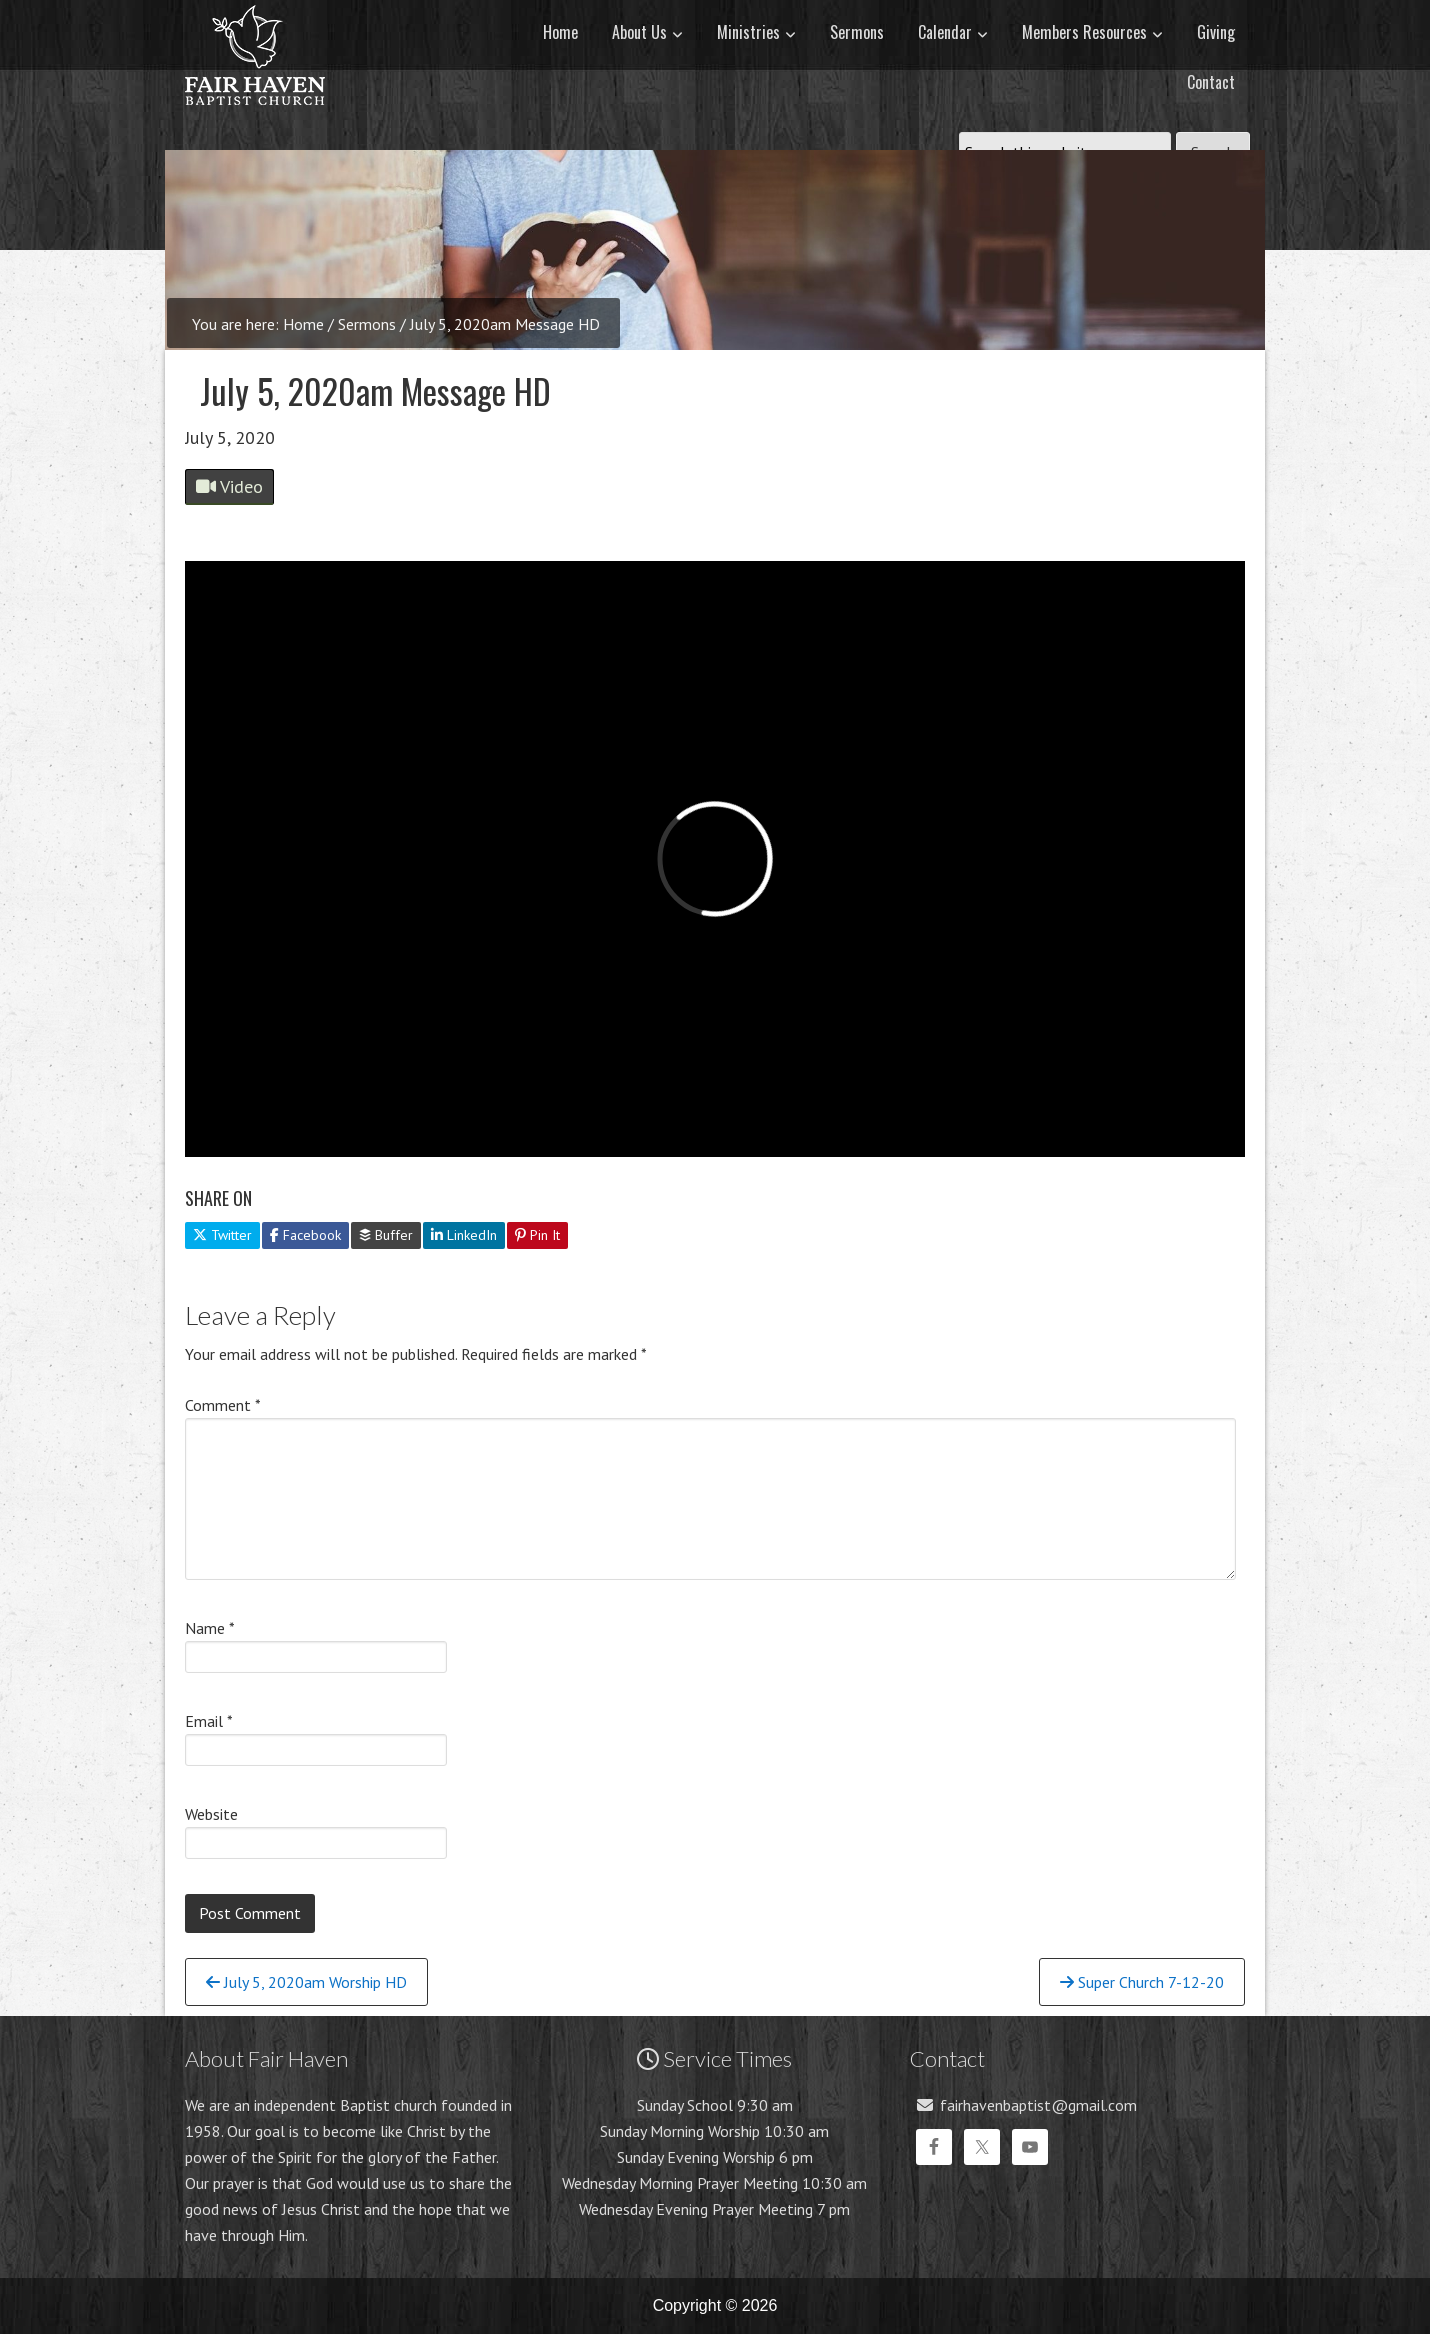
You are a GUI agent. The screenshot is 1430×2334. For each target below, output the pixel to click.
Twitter (222, 1235)
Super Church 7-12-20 (1142, 1982)
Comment (223, 1405)
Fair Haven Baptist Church (255, 125)
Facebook (305, 1235)
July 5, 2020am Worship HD (306, 1982)
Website (211, 1814)
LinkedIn (464, 1235)
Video (229, 486)
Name (210, 1628)
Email (209, 1721)
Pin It (537, 1235)
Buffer (386, 1235)
